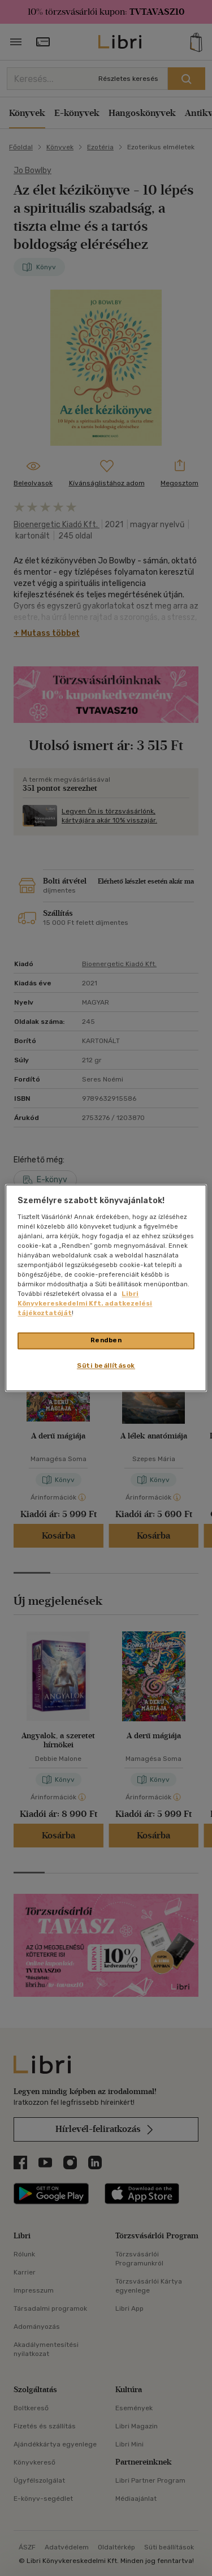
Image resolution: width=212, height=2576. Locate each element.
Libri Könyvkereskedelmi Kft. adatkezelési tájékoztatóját (85, 1303)
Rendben (106, 1341)
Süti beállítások (106, 1366)
